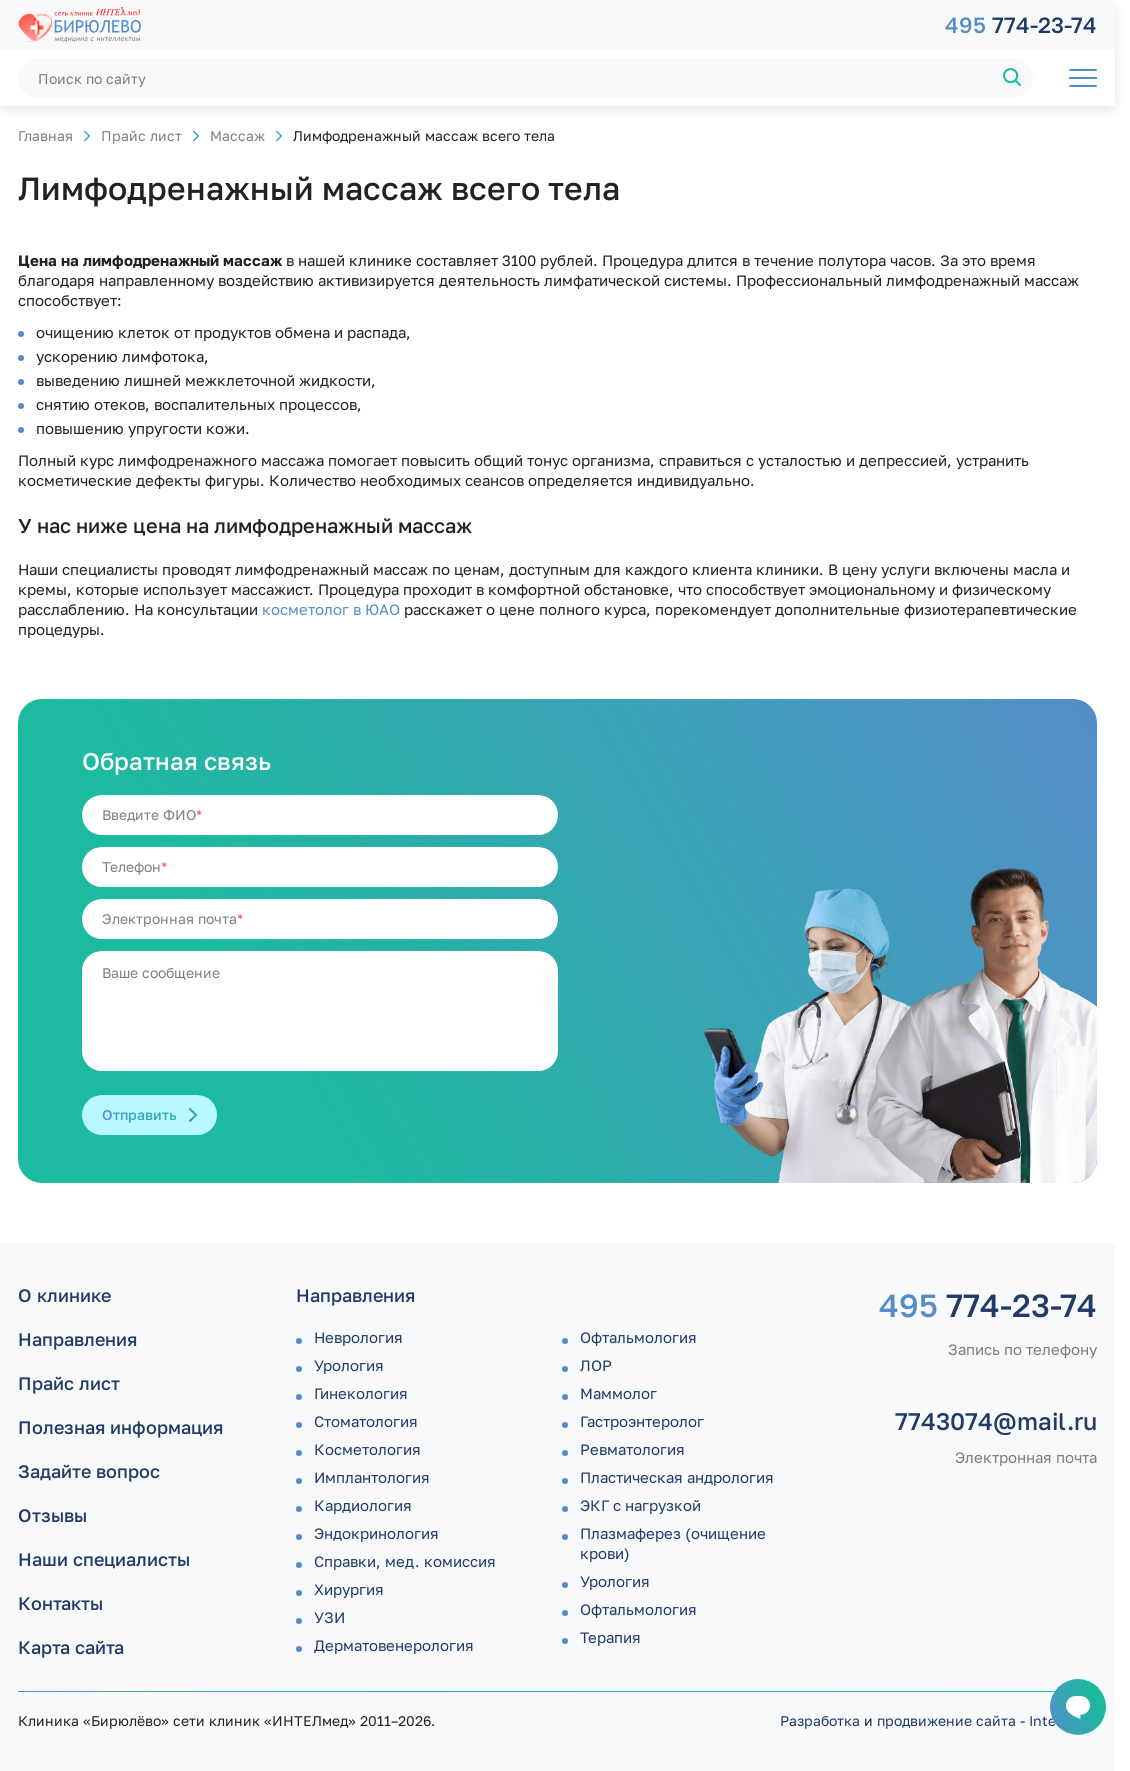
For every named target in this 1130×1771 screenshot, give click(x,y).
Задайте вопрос (89, 1471)
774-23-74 (1021, 24)
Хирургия (349, 1589)
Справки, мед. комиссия (405, 1561)
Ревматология (632, 1449)
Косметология (367, 1449)
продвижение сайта (946, 1720)
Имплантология (372, 1477)
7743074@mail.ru (996, 1421)
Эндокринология (376, 1533)
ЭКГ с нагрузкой (640, 1505)
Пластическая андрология (677, 1477)
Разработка (820, 1720)
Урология (349, 1365)
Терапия (610, 1637)
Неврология (358, 1337)
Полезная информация (120, 1427)
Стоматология (366, 1421)
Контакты (60, 1603)
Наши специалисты (104, 1559)
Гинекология (361, 1393)
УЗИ (329, 1617)
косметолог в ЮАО (331, 609)
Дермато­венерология (394, 1645)
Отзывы (52, 1515)
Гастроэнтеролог (642, 1421)
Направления (77, 1339)
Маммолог (618, 1393)
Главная (45, 135)
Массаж (237, 135)
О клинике (64, 1295)
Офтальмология (638, 1337)
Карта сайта (71, 1647)
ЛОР (596, 1365)
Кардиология (363, 1505)
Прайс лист (141, 135)
